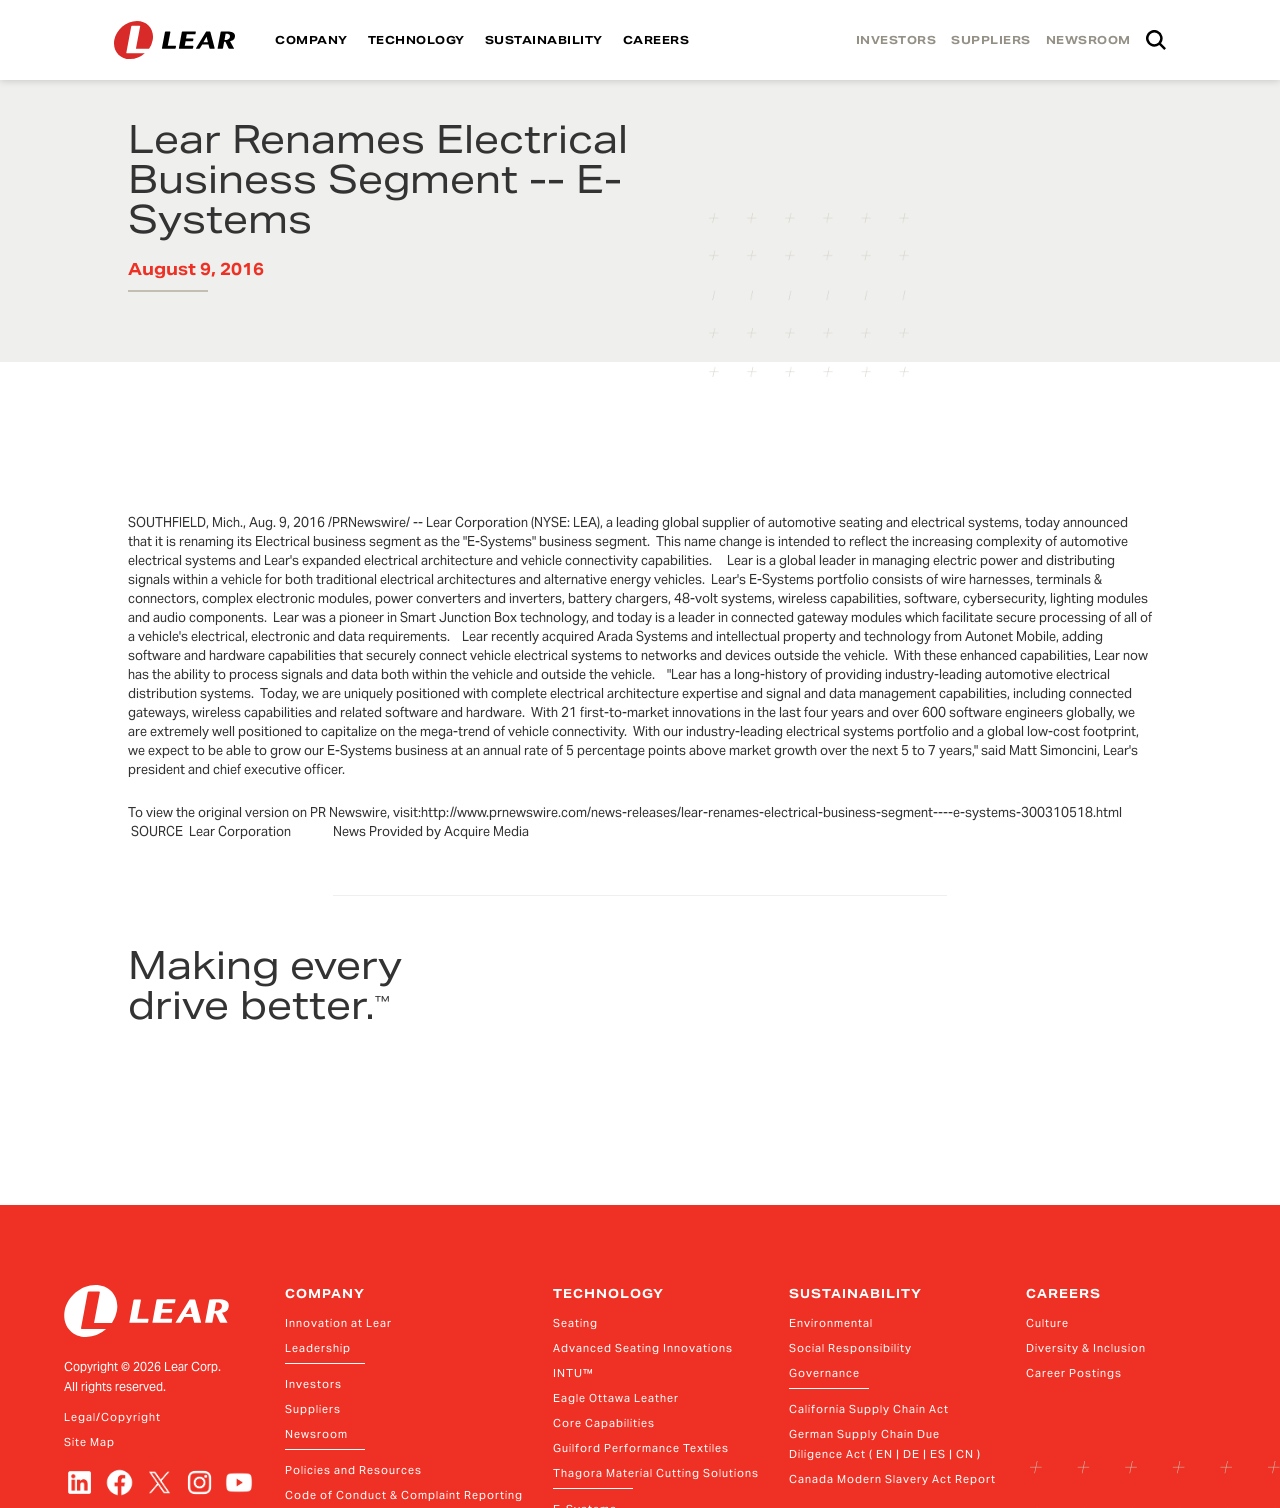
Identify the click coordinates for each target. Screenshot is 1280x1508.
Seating (575, 1323)
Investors (313, 1384)
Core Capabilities (604, 1423)
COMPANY (311, 40)
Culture (1047, 1323)
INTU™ (573, 1373)
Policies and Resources (353, 1470)
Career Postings (1074, 1373)
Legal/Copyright (112, 1417)
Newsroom (316, 1434)
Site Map (89, 1442)
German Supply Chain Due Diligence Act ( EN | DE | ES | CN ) (885, 1444)
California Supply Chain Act (869, 1409)
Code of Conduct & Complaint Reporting (404, 1495)
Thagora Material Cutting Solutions (656, 1473)
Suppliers (313, 1409)
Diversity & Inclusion (1086, 1348)
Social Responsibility (850, 1348)
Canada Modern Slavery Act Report (892, 1479)
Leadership (318, 1348)
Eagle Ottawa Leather (616, 1398)
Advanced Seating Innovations (643, 1348)
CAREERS (656, 40)
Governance (824, 1373)
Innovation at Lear (338, 1323)
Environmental (831, 1323)
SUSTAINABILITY (544, 40)
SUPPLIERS (991, 40)
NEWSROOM (1088, 40)
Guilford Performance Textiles (641, 1448)
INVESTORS (896, 40)
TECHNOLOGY (416, 40)
